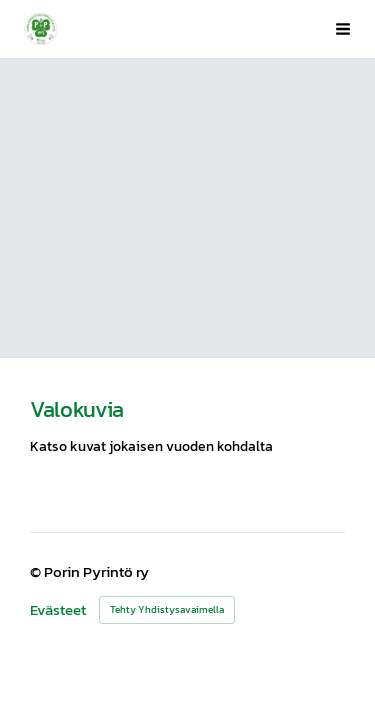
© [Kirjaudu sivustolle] (37, 572)
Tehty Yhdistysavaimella (167, 609)
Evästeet (58, 610)
